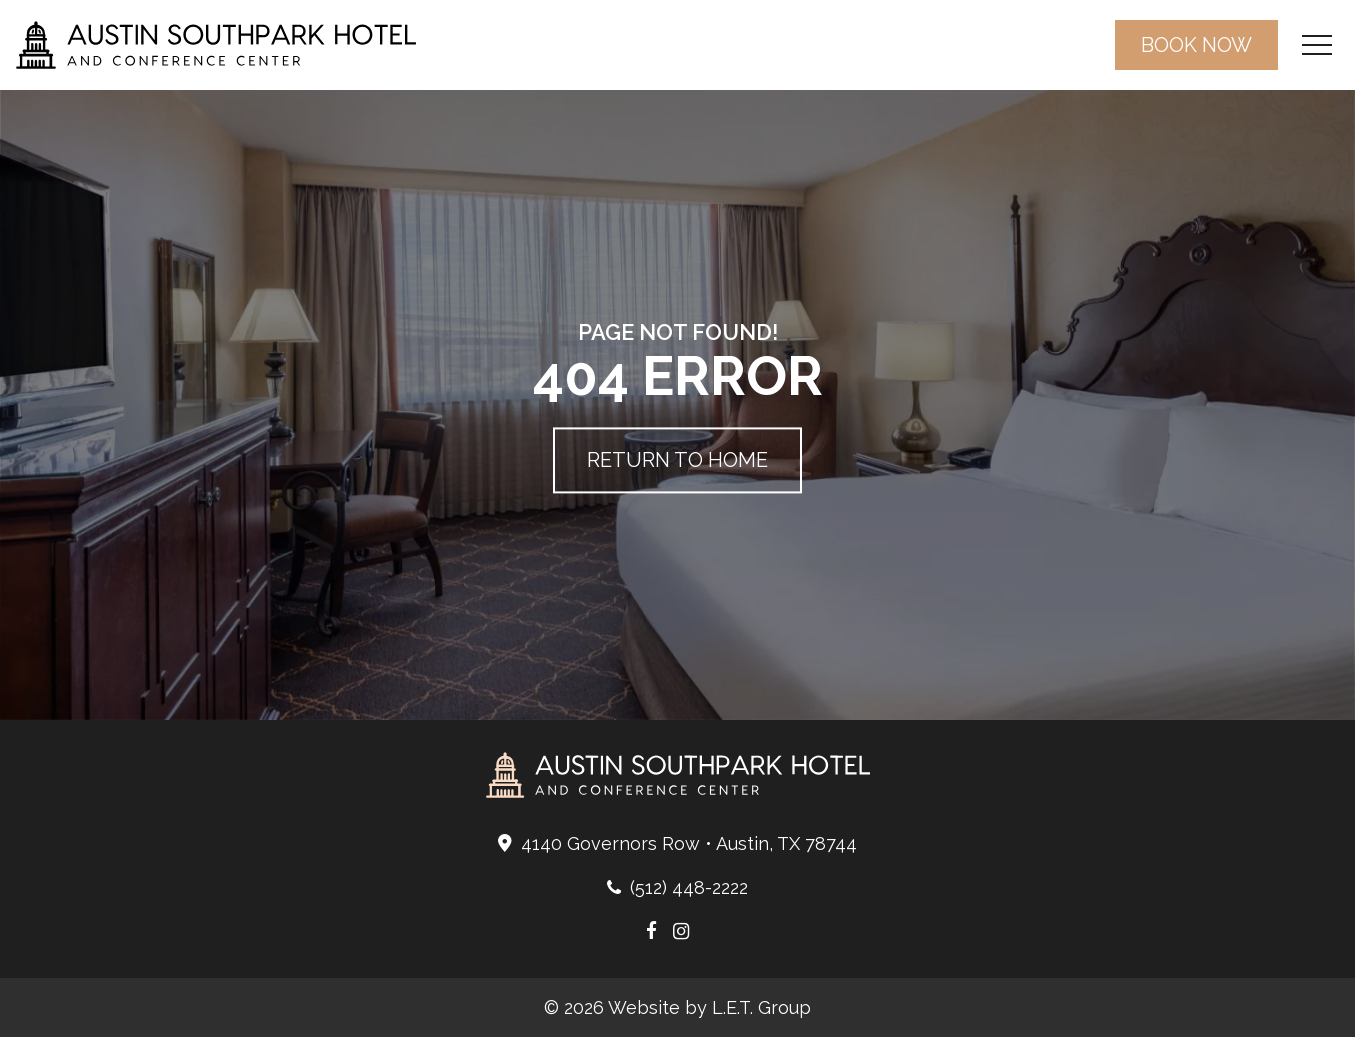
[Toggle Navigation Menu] (1316, 45)
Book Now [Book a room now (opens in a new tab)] (1196, 45)
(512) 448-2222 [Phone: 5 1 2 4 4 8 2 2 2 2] (689, 887)
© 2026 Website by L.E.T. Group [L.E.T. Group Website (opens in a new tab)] (677, 1007)
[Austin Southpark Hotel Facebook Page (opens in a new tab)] (651, 931)
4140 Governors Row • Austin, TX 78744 (689, 843)
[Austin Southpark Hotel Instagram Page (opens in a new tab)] (681, 931)
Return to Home (677, 461)
